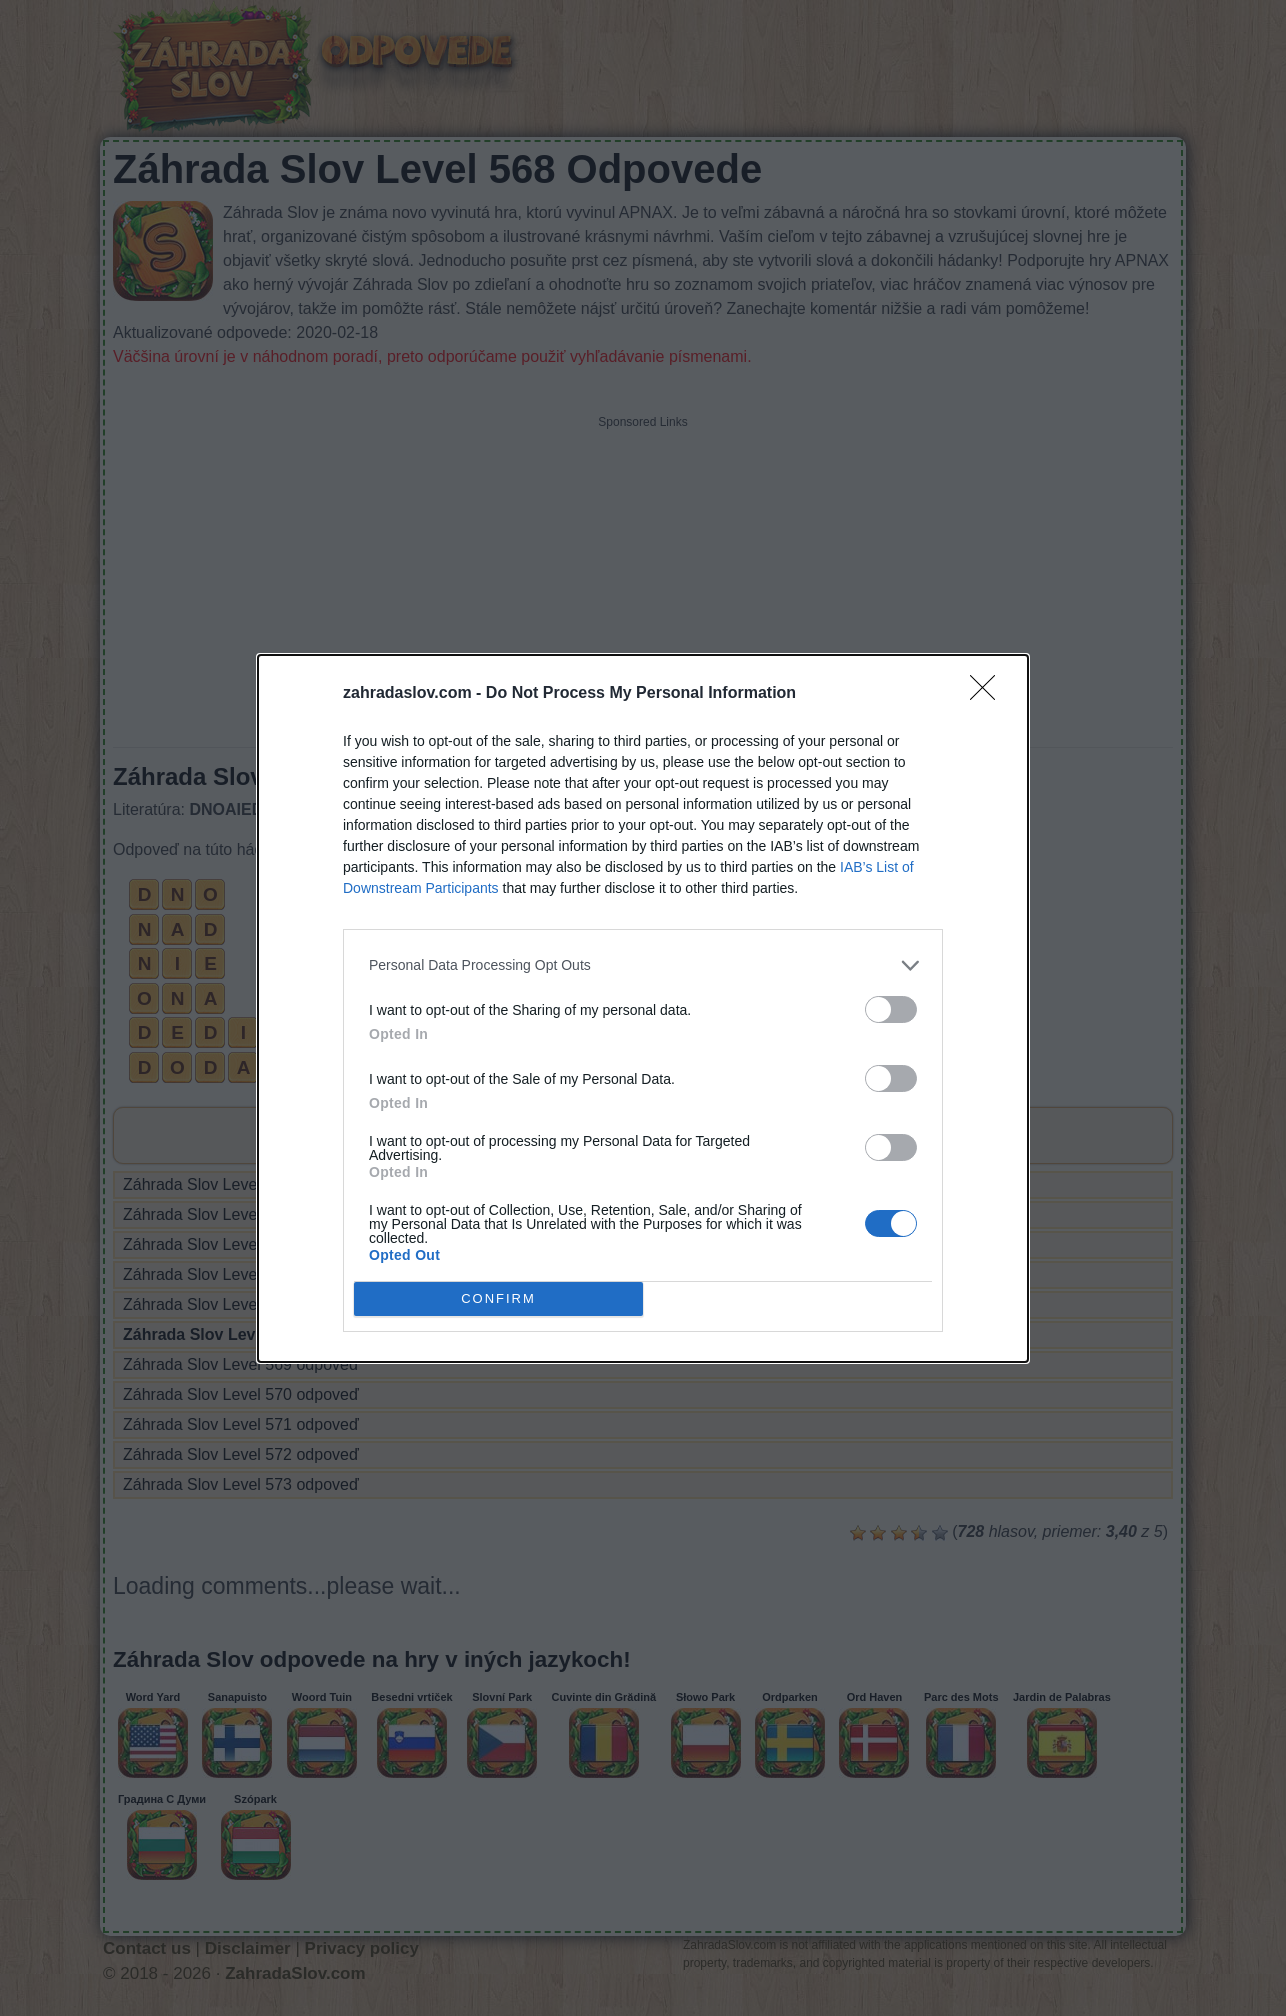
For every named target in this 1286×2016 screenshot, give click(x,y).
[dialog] (643, 1007)
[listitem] (643, 964)
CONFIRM (498, 1297)
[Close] (989, 693)
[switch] (891, 1008)
